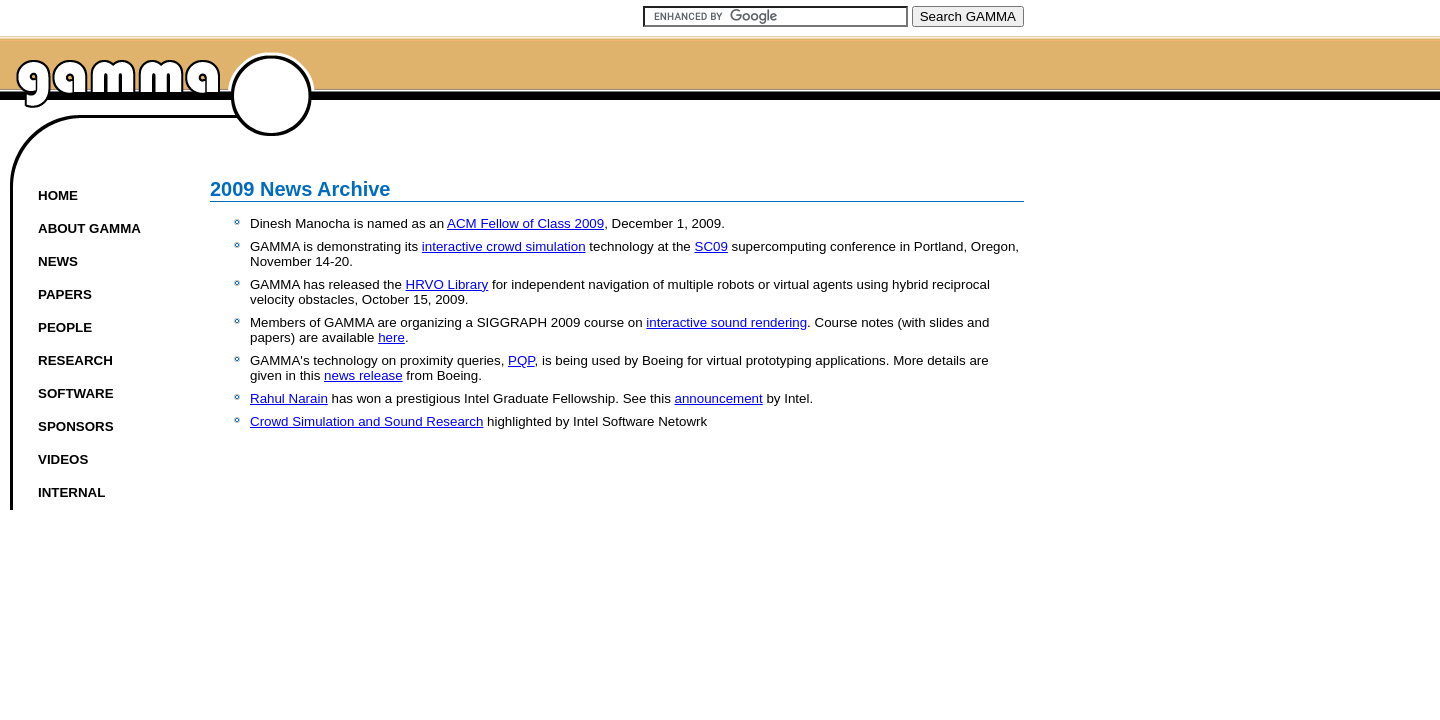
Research (75, 360)
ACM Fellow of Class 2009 (525, 223)
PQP (521, 360)
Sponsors (76, 426)
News (58, 261)
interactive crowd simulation (504, 246)
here (391, 337)
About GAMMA (89, 228)
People (65, 327)
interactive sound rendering (726, 322)
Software (76, 393)
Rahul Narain (289, 398)
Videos (63, 459)
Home (58, 195)
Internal (71, 492)
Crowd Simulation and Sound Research (366, 421)
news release (363, 375)
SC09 (711, 246)
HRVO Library (447, 284)
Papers (65, 294)
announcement (719, 398)
